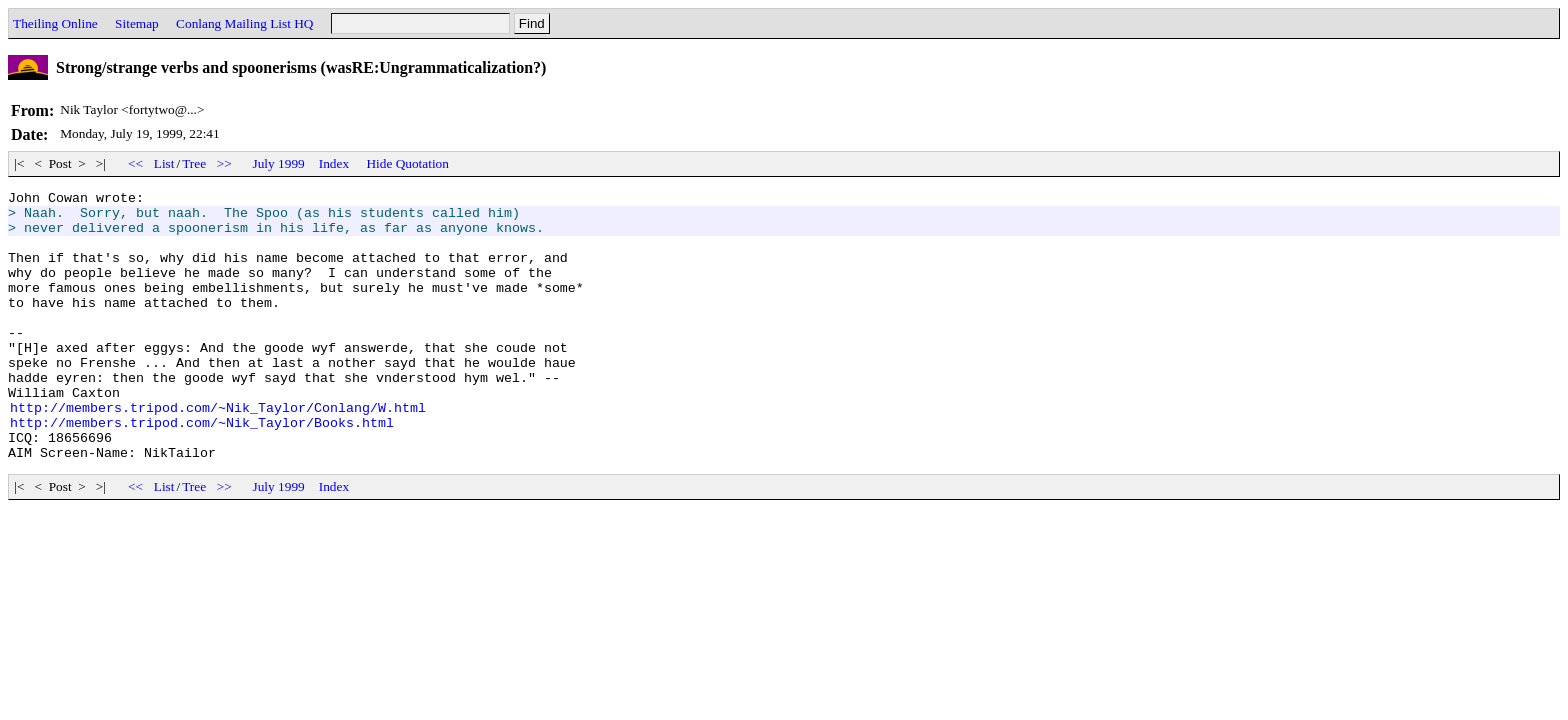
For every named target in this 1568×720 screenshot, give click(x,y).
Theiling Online (55, 23)
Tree (194, 163)
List (164, 163)
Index (334, 163)
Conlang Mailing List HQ (244, 23)
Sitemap (137, 23)
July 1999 (279, 163)
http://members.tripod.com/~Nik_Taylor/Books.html (202, 470)
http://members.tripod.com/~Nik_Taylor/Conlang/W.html (218, 452)
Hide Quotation (407, 163)
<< (136, 163)
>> (224, 163)
